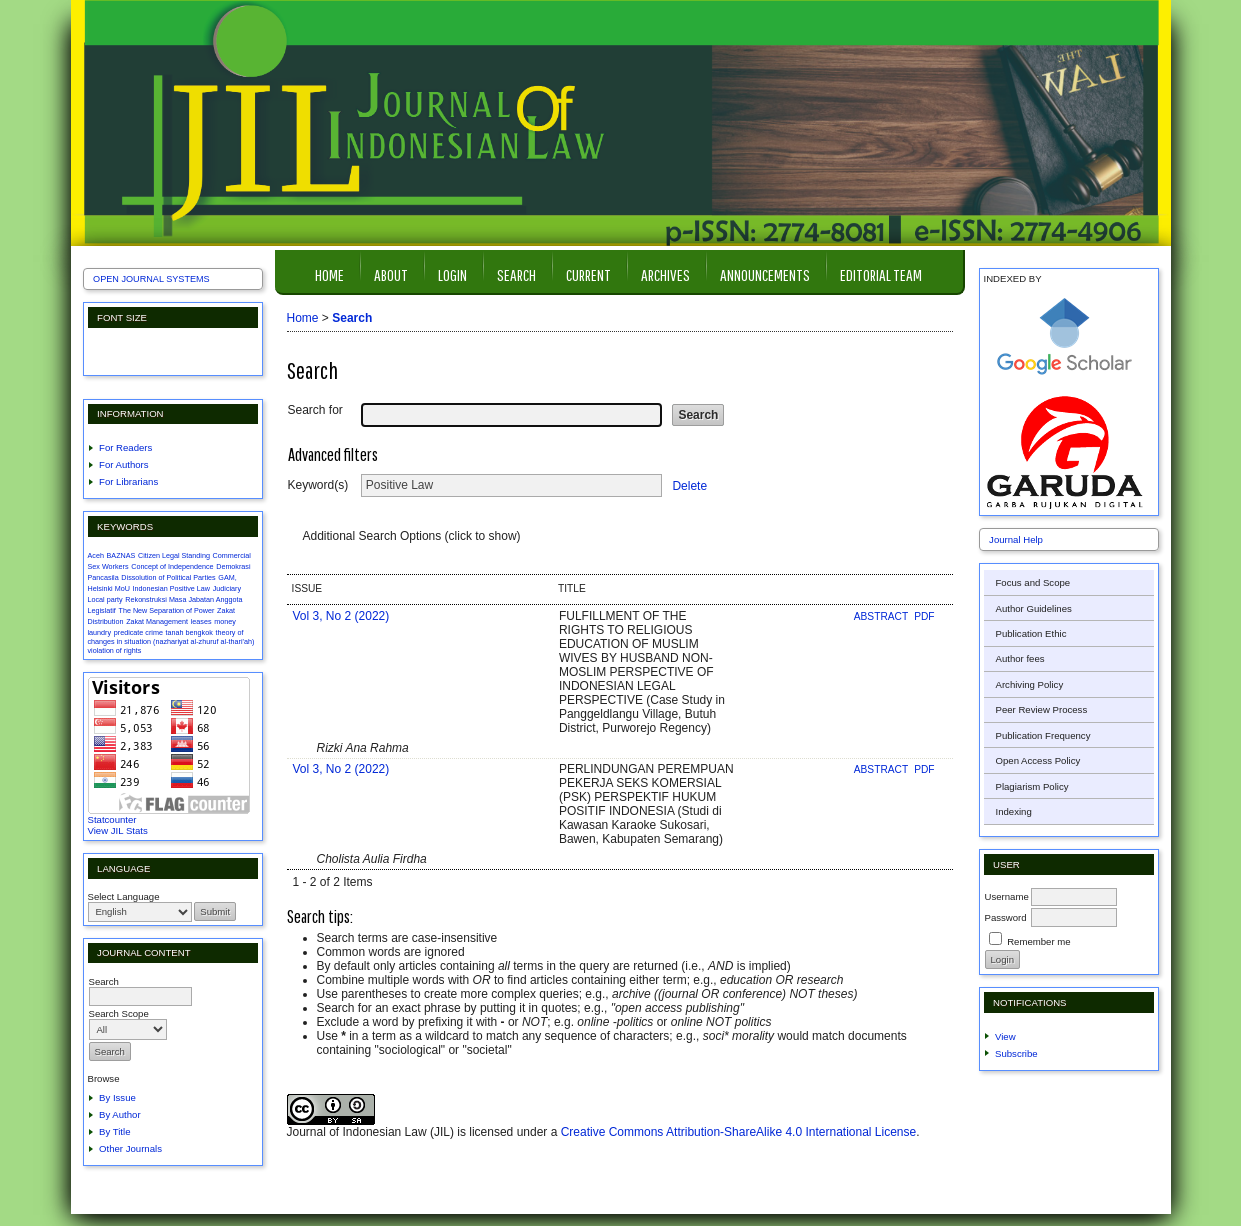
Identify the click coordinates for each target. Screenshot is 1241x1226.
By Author (120, 1114)
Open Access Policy (1038, 760)
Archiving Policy (1030, 684)
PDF (924, 616)
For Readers (125, 447)
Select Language (124, 896)
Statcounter (112, 819)
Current (588, 274)
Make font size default (138, 351)
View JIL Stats (118, 830)
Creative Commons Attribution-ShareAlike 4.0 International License (739, 1132)
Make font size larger (170, 351)
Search (516, 274)
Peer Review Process (1042, 709)
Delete (689, 485)
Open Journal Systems (151, 279)
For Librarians (128, 481)
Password (1006, 917)
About (391, 274)
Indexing (1014, 811)
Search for (315, 410)
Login (452, 274)
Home (329, 274)
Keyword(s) (318, 485)
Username (1007, 896)
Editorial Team (881, 274)
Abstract (882, 616)
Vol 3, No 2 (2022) (341, 616)
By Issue (117, 1097)
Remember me (1038, 941)
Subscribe (1016, 1053)
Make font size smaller (106, 351)
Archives (665, 274)
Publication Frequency (1043, 735)
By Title (114, 1131)
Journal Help (1016, 539)
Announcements (765, 274)
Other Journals (130, 1148)
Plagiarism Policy (1032, 786)
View (1005, 1036)
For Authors (124, 464)
